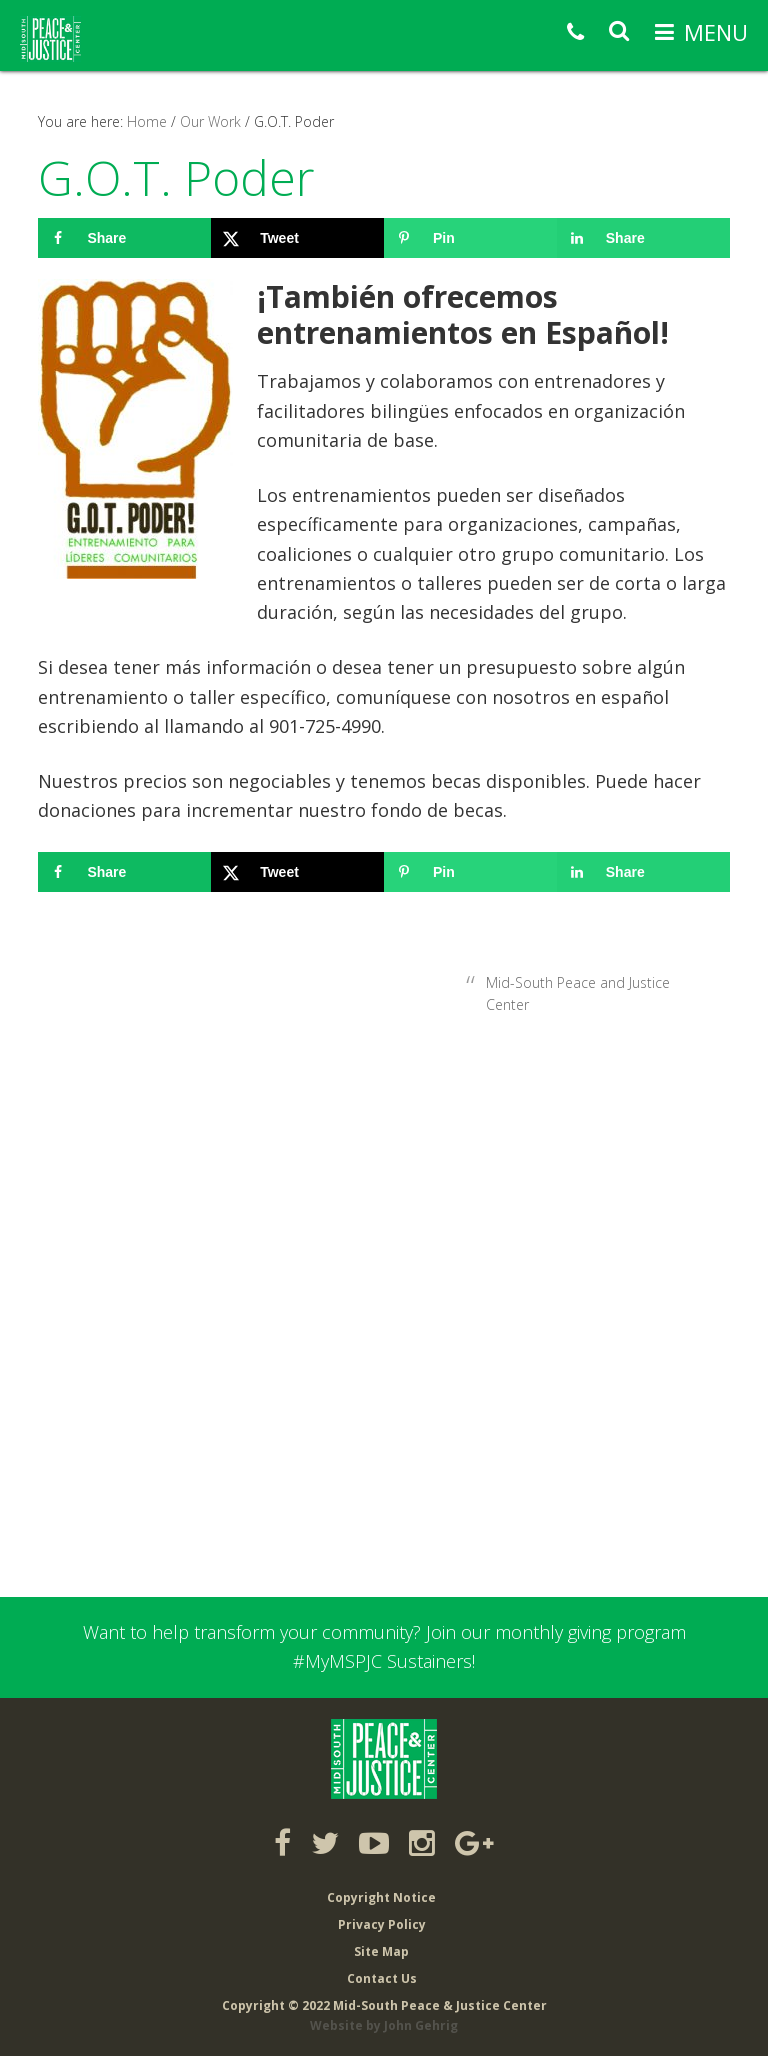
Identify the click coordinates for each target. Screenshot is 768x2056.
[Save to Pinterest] (470, 238)
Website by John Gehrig (384, 2025)
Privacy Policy (382, 1924)
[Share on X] (297, 238)
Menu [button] (716, 32)
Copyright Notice (381, 1897)
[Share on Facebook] (124, 238)
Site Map (381, 1951)
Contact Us (382, 1978)
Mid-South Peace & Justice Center (50, 39)
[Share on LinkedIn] (643, 238)
